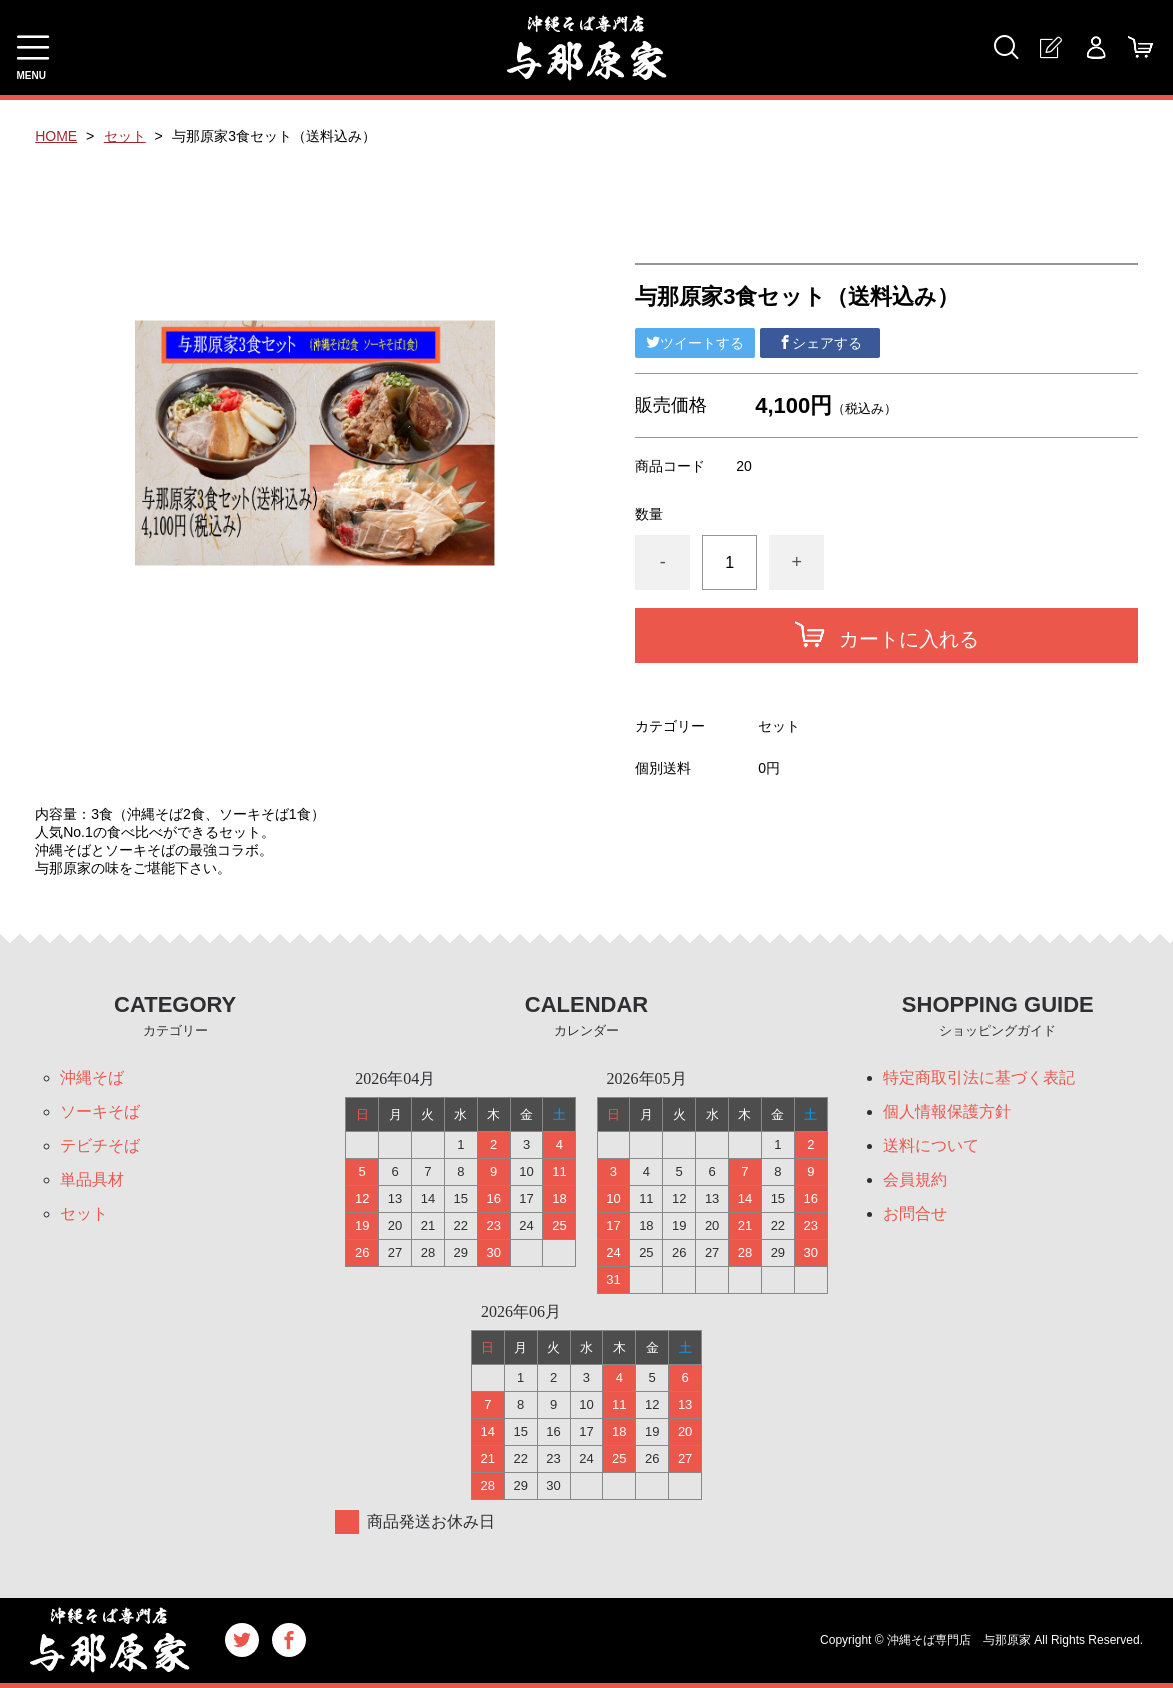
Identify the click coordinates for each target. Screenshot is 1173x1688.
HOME (56, 136)
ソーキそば (100, 1111)
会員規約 (915, 1179)
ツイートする (695, 343)
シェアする (820, 343)
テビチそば (100, 1145)
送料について (931, 1145)
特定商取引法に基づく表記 (979, 1077)
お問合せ (915, 1213)
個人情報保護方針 (947, 1111)
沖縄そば (92, 1077)
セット (125, 136)
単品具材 (92, 1179)
